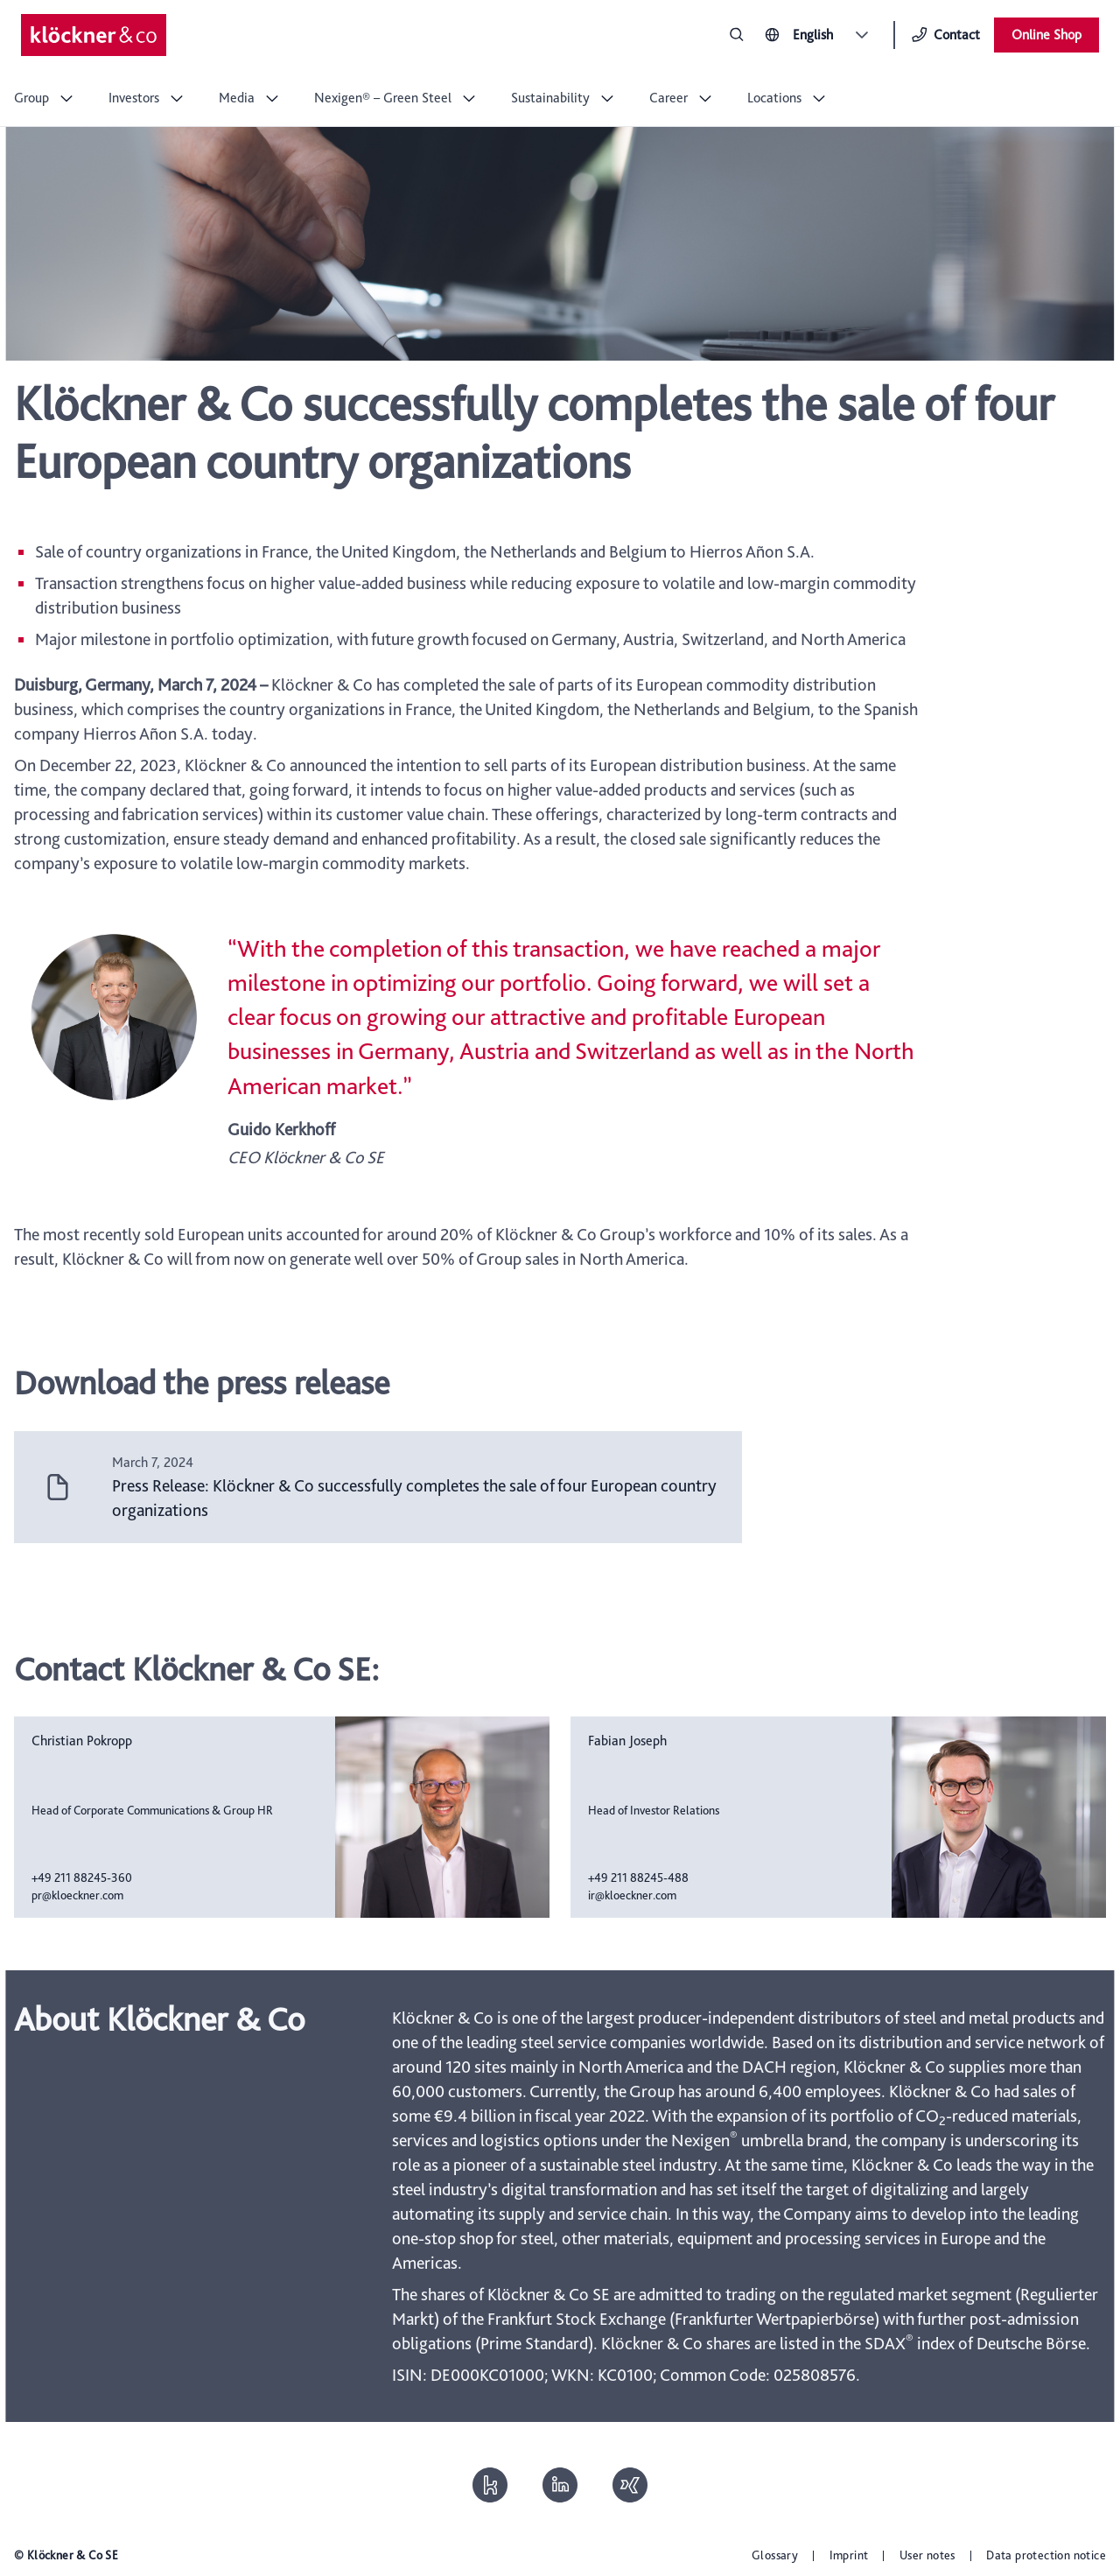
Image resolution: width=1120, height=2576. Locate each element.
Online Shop (1047, 34)
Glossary (775, 2555)
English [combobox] (813, 34)
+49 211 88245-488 (638, 1878)
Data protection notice (1046, 2555)
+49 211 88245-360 (82, 1878)
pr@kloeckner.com (77, 1895)
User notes (928, 2555)
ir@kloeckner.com (632, 1895)
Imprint (849, 2555)
